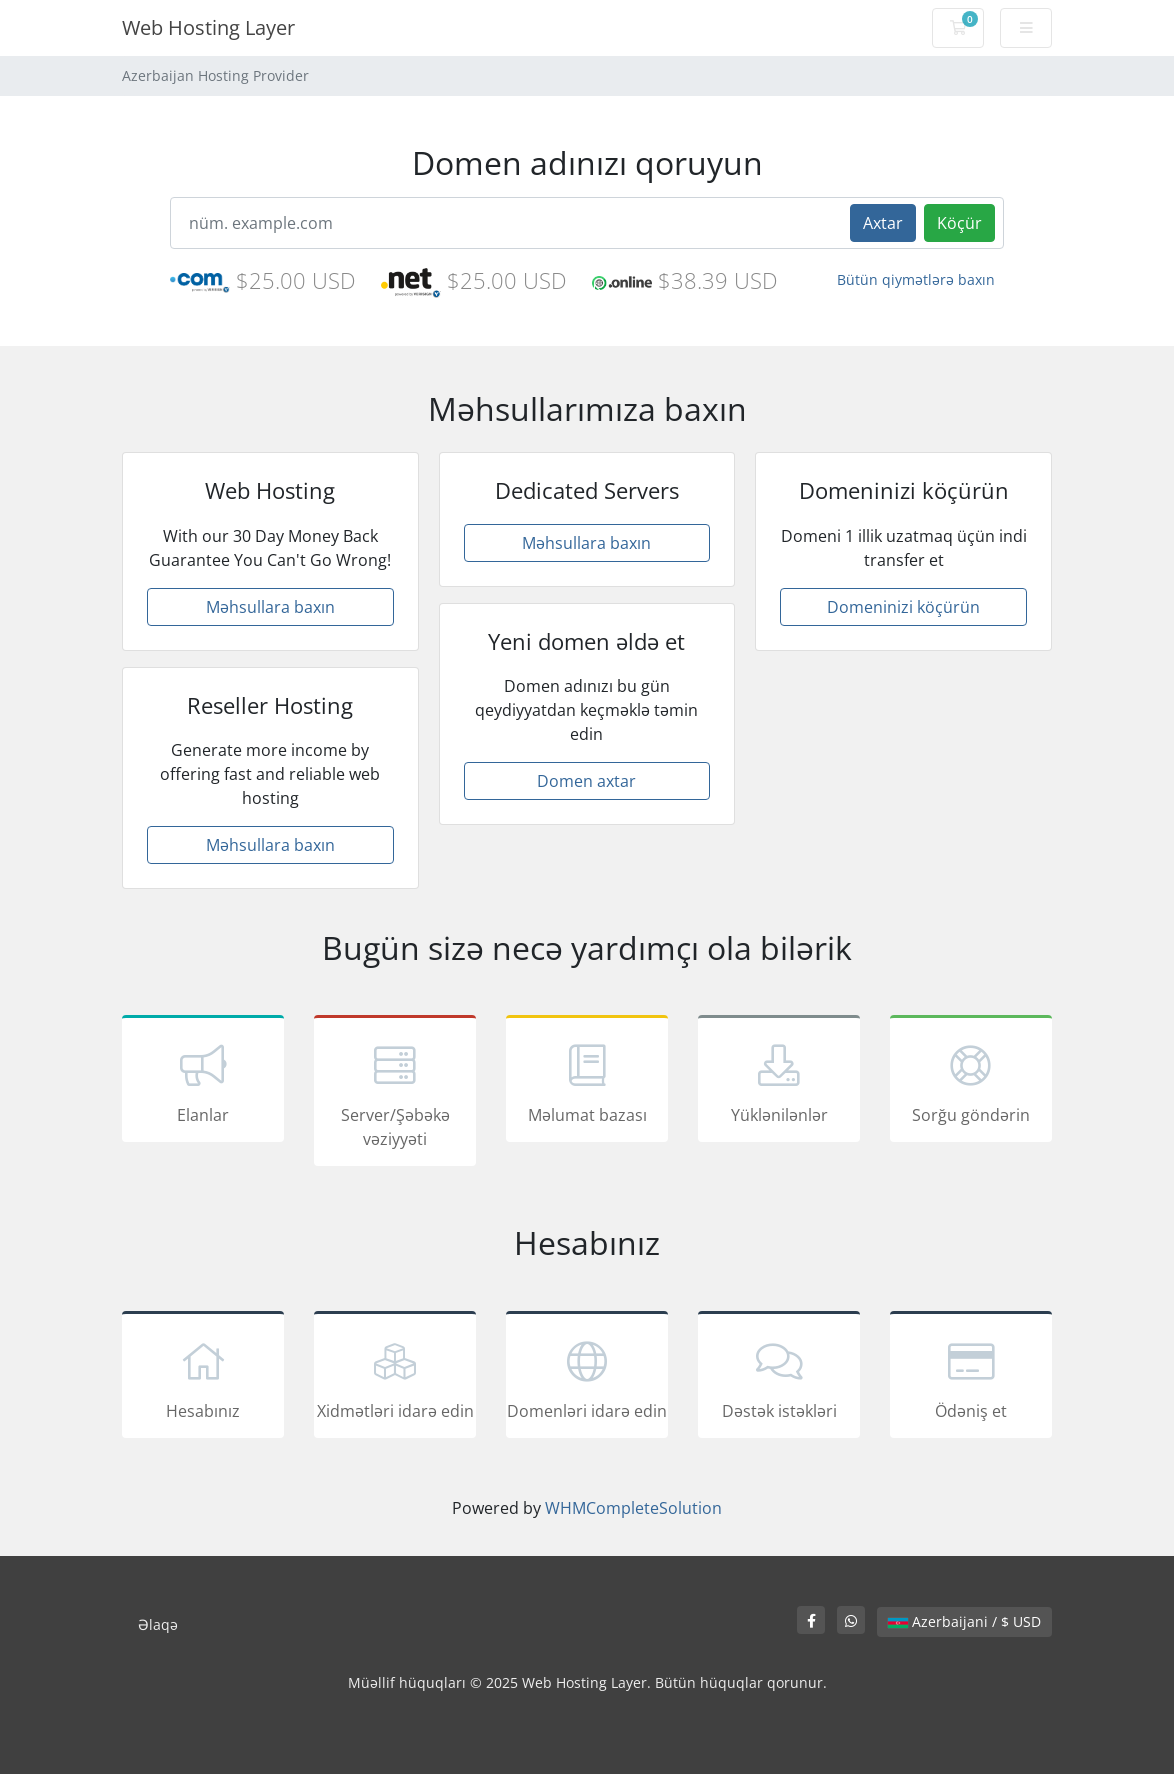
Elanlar (203, 1082)
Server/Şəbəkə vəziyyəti (395, 1094)
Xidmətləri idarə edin (395, 1378)
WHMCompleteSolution (633, 1508)
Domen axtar (586, 781)
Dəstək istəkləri (779, 1378)
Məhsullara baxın (270, 607)
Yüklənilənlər (779, 1082)
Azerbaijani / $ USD (964, 1621)
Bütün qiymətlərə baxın (916, 279)
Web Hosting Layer (208, 27)
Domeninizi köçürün (903, 607)
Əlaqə (158, 1624)
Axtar (883, 223)
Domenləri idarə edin (587, 1378)
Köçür (959, 223)
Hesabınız (203, 1378)
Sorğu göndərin (971, 1082)
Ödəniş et (971, 1378)
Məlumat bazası (587, 1082)
